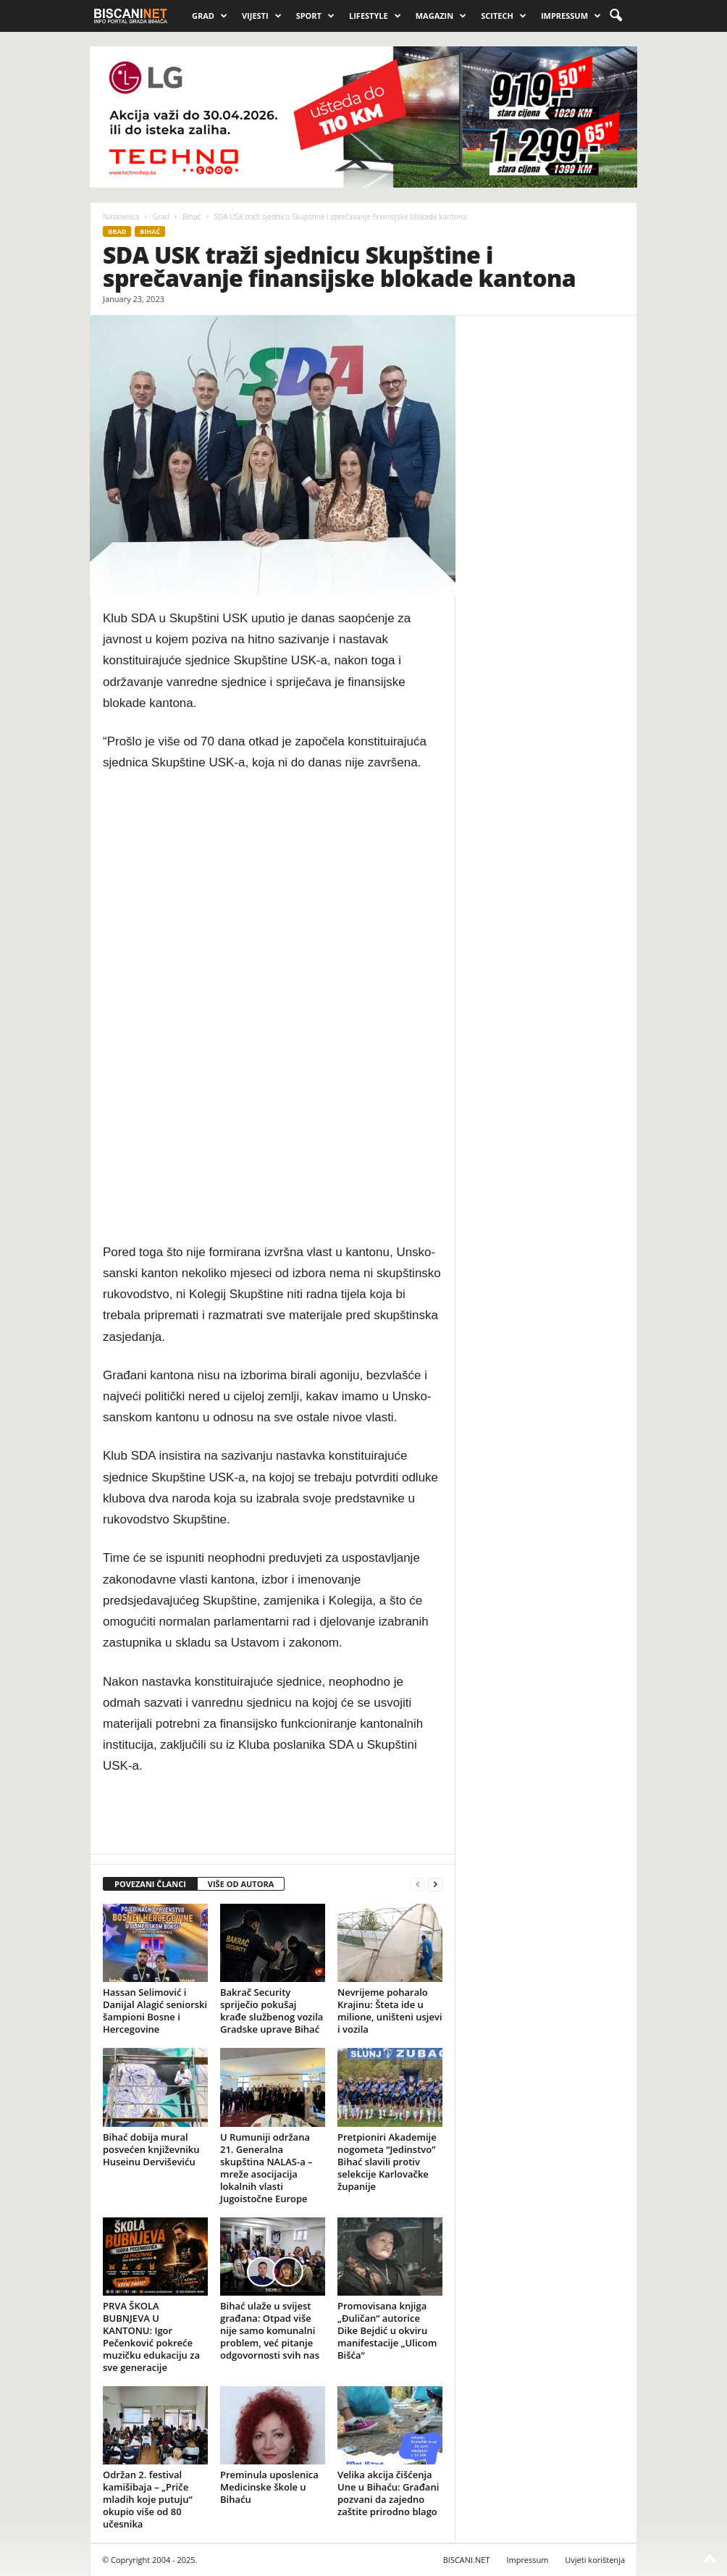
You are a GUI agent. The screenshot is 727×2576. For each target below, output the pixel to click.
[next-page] (435, 1884)
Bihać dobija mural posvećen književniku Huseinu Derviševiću (151, 2149)
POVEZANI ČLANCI (150, 1883)
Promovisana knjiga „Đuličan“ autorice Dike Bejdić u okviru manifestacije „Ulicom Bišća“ (387, 2330)
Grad (209, 16)
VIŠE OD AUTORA (241, 1883)
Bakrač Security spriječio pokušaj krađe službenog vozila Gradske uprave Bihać (271, 2011)
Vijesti (262, 16)
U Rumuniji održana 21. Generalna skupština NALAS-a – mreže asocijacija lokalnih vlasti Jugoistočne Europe (266, 2167)
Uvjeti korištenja (595, 2559)
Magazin (441, 16)
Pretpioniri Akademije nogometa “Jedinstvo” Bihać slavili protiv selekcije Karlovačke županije (387, 2161)
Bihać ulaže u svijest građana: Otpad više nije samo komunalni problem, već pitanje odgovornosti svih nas (269, 2330)
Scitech (503, 16)
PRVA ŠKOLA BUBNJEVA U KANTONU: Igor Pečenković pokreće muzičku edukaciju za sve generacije (151, 2336)
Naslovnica (121, 217)
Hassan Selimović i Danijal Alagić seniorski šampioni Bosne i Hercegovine (155, 2011)
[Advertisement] (273, 1008)
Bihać (191, 217)
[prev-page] (418, 1884)
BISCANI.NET (466, 2559)
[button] (615, 16)
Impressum (571, 16)
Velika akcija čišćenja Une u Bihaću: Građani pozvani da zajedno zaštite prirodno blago (388, 2493)
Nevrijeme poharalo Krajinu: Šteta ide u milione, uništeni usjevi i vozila (389, 2011)
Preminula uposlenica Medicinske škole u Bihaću (269, 2487)
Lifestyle (375, 16)
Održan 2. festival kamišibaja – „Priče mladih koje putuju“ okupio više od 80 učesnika (148, 2499)
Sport (315, 16)
